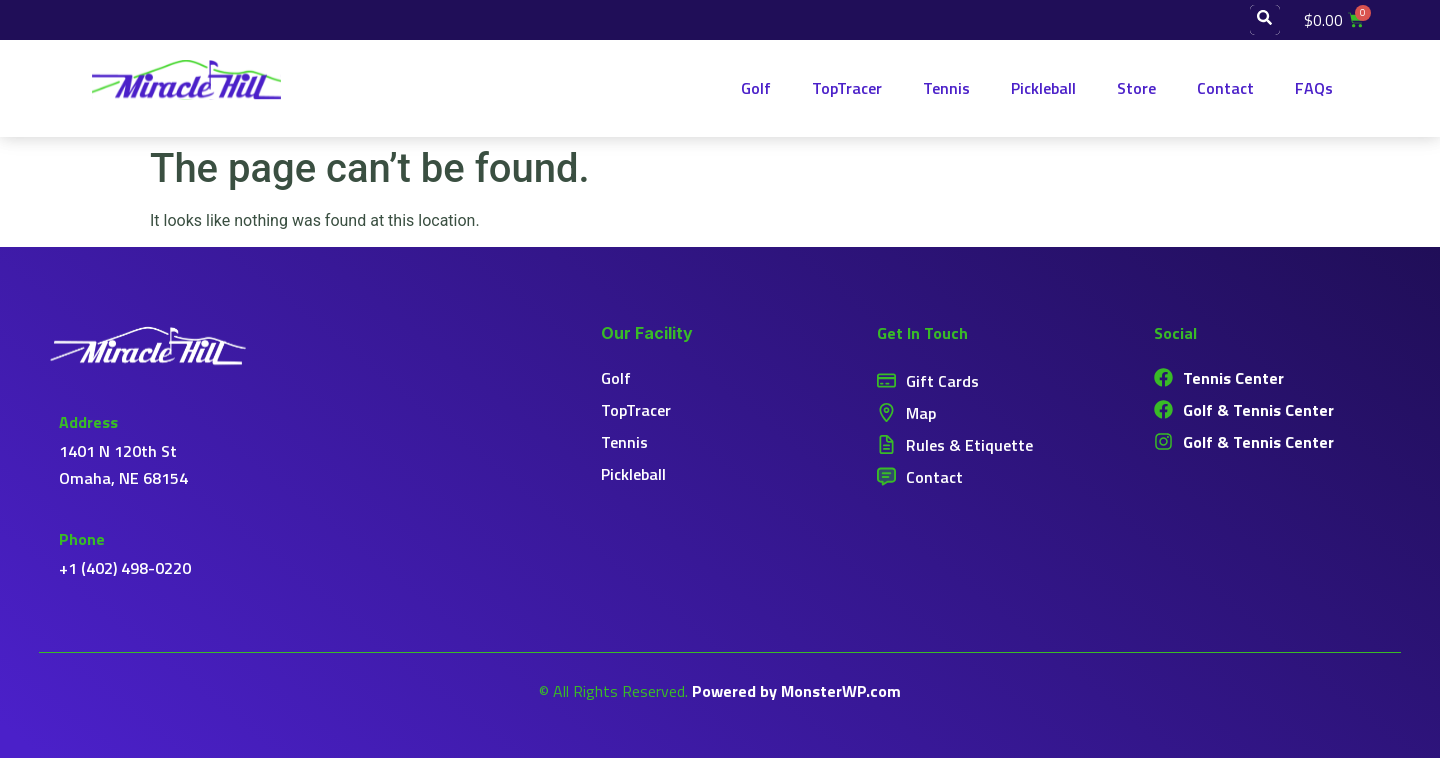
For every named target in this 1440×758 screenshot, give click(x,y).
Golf (756, 88)
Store (1136, 88)
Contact (1225, 88)
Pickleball (1043, 88)
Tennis (946, 88)
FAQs (1314, 88)
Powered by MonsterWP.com (796, 691)
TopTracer (847, 88)
